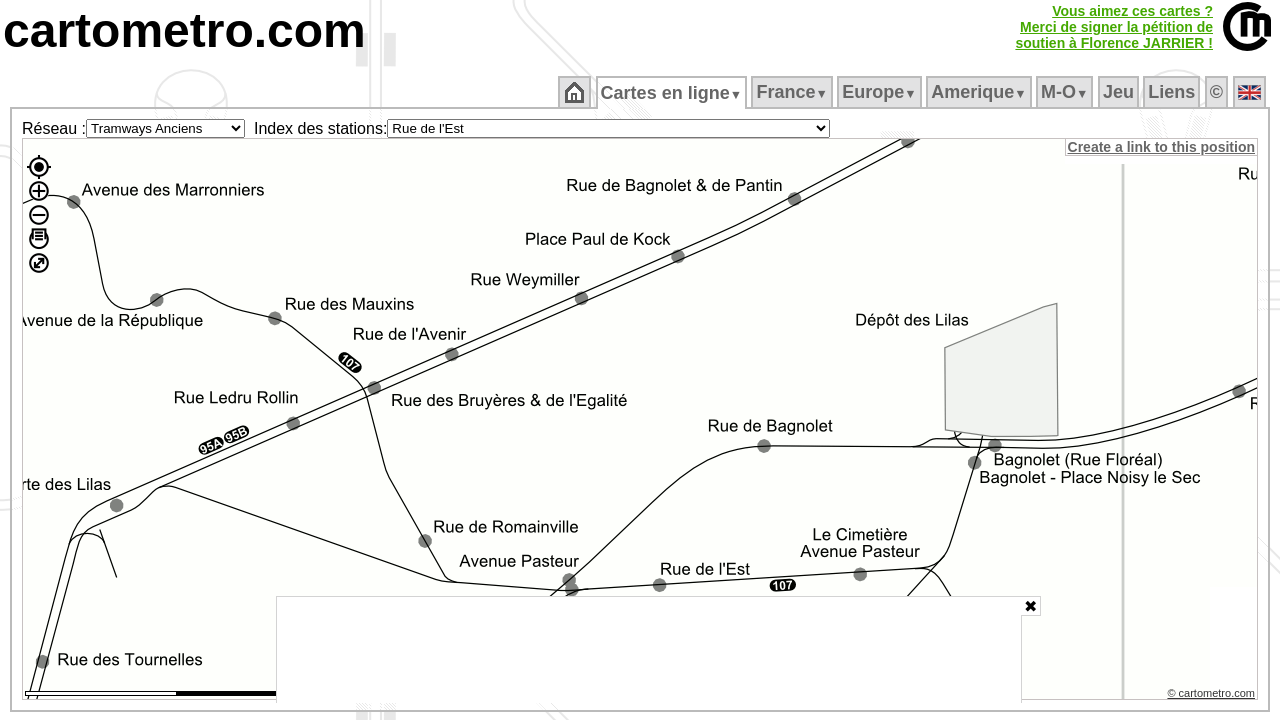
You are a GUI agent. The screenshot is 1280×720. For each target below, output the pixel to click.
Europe (881, 92)
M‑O (1066, 92)
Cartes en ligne (672, 93)
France (793, 92)
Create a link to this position (1162, 147)
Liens (1173, 92)
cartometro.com (184, 30)
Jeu (1119, 92)
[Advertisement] (649, 650)
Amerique (980, 92)
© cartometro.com (1213, 696)
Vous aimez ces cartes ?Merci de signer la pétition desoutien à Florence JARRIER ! (1114, 27)
